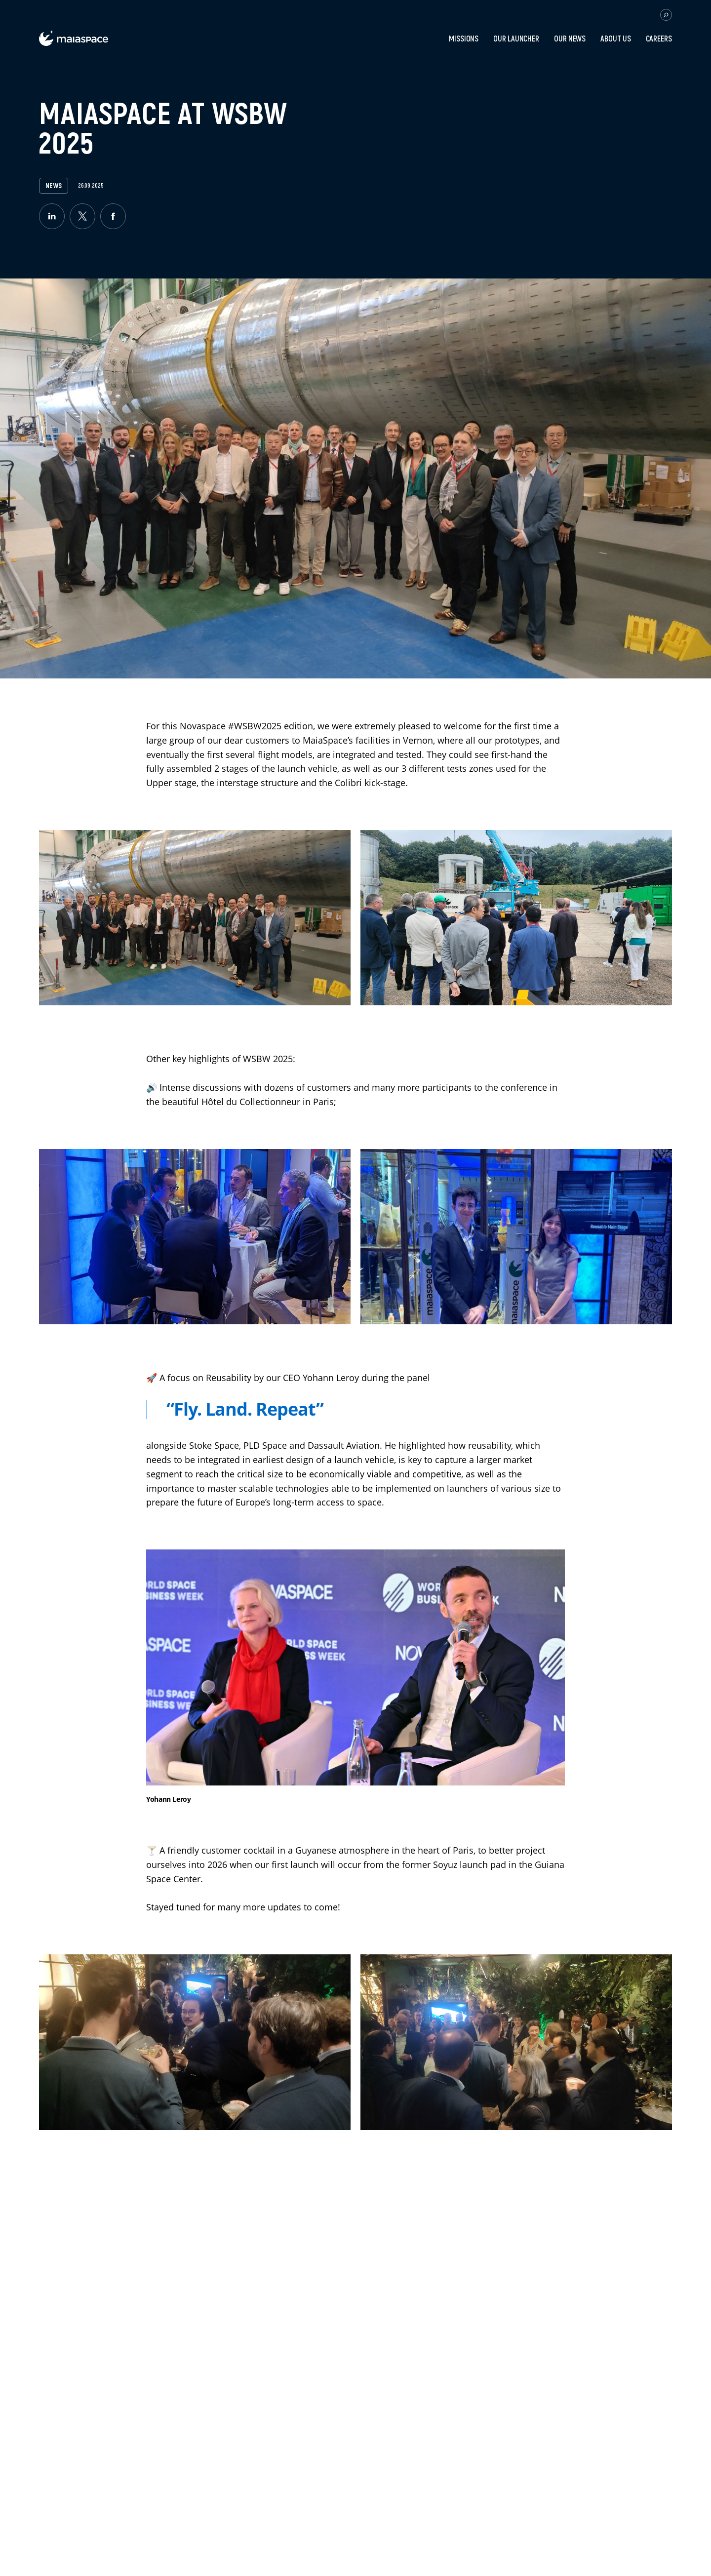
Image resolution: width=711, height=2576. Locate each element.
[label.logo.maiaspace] (73, 43)
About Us (615, 38)
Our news (570, 38)
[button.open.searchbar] (666, 14)
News (53, 185)
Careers (659, 38)
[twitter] (82, 216)
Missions (463, 38)
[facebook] (113, 216)
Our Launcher (516, 38)
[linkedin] (52, 216)
